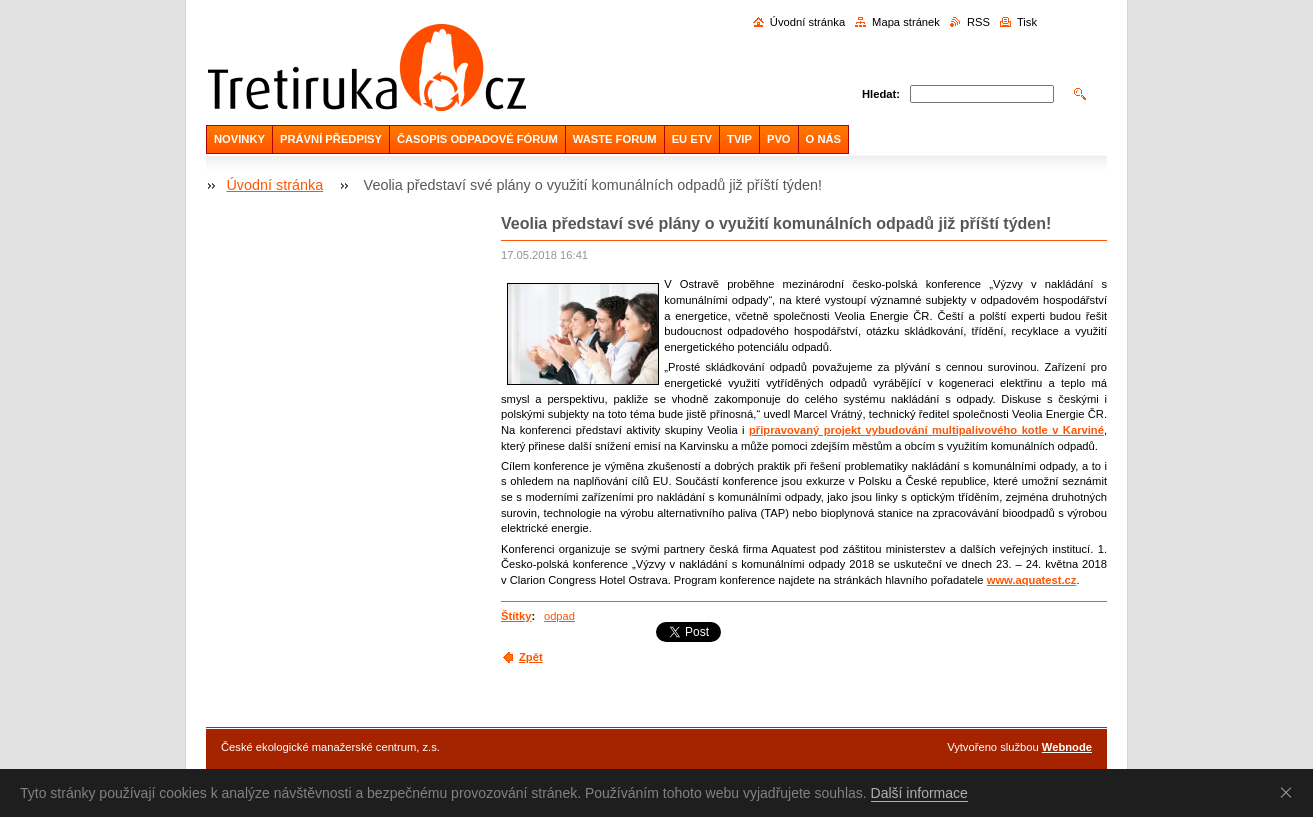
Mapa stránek (906, 22)
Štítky (516, 616)
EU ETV (692, 139)
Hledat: (881, 94)
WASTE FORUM (615, 139)
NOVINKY (239, 139)
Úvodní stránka (807, 22)
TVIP (739, 139)
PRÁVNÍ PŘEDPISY (331, 139)
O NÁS (823, 139)
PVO (779, 139)
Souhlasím (1290, 792)
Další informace (919, 793)
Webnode (1067, 747)
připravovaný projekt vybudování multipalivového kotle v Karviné (926, 430)
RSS (978, 22)
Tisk (1027, 22)
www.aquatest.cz (1032, 580)
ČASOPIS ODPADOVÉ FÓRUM (477, 139)
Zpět (531, 657)
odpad (559, 616)
